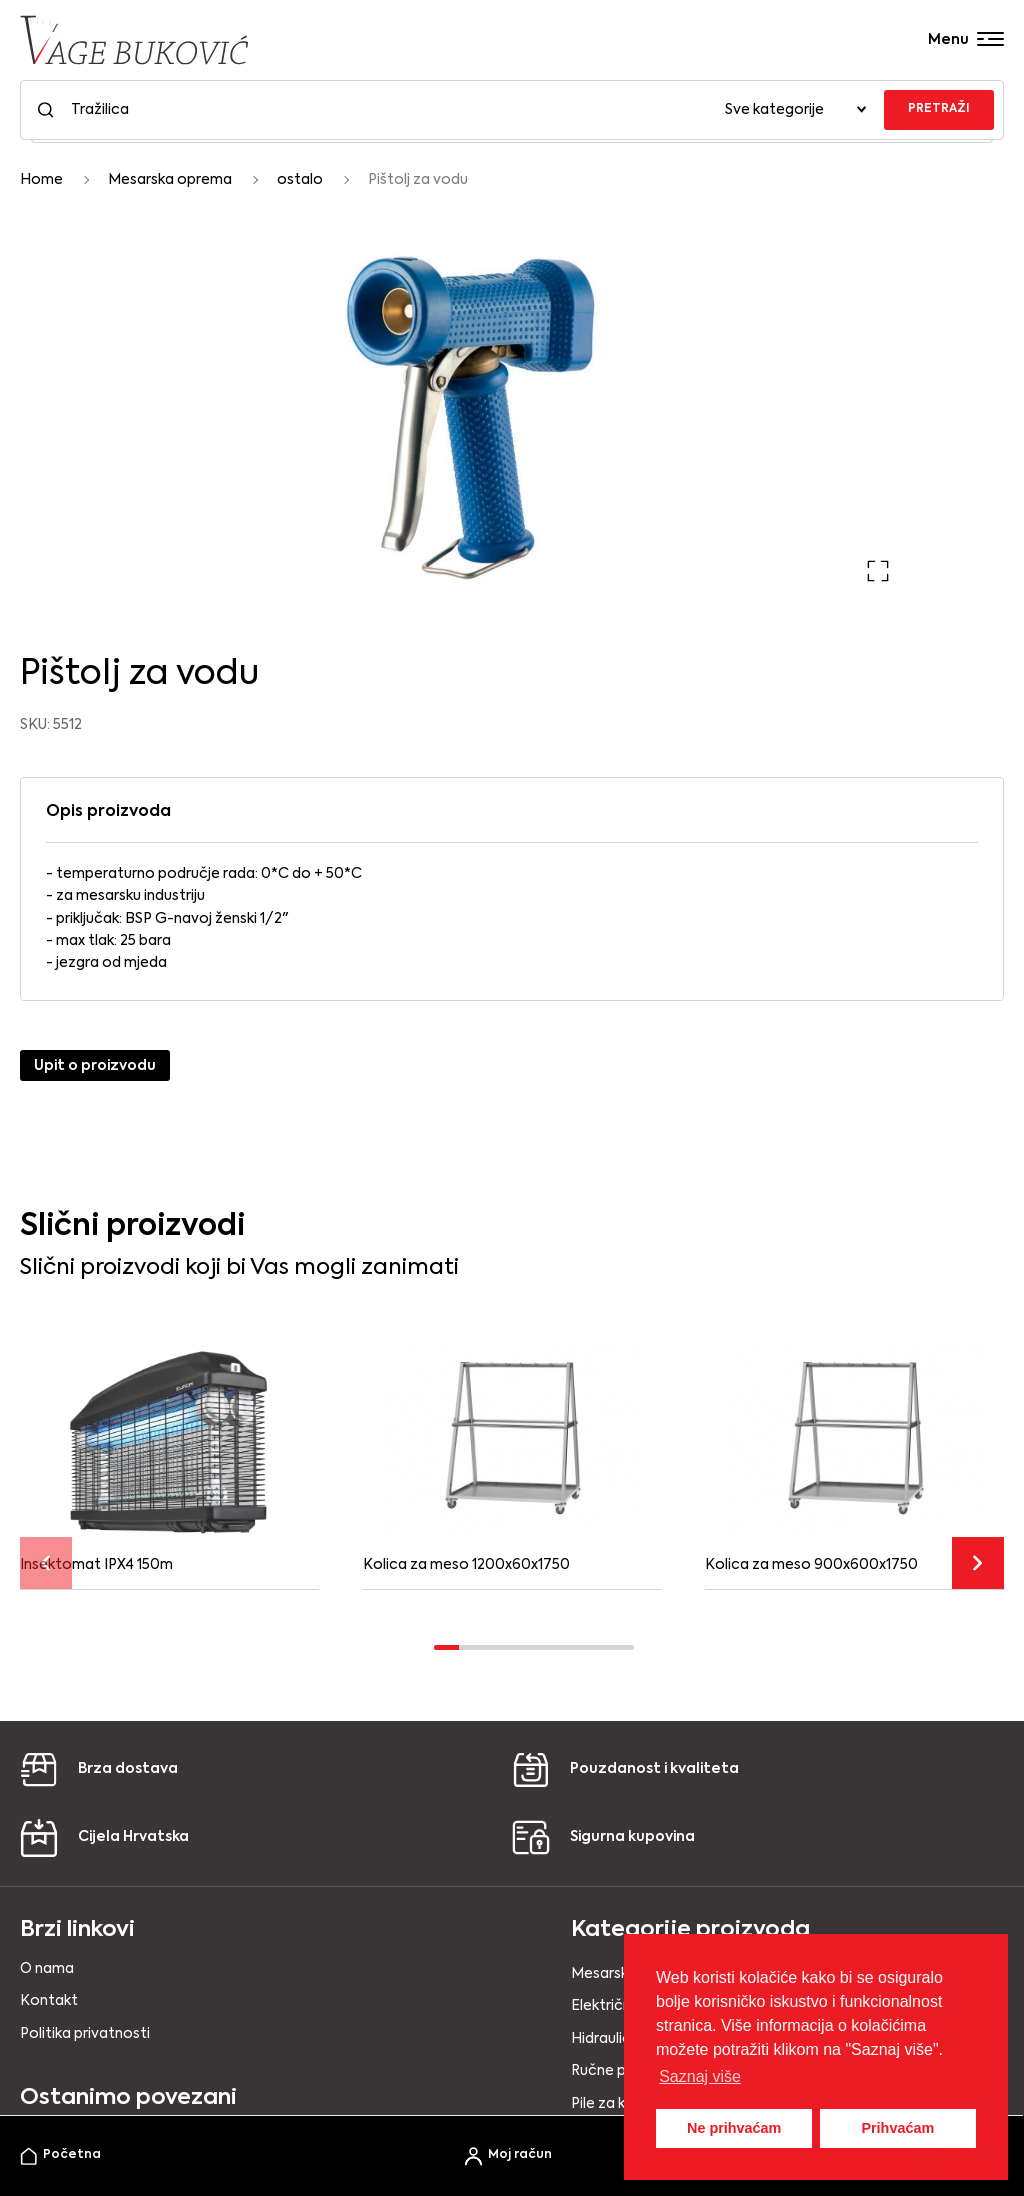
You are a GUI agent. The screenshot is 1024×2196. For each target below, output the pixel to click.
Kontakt (49, 2001)
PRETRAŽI (939, 109)
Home (41, 180)
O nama (47, 1969)
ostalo (300, 180)
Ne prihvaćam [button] (734, 2128)
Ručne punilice (620, 2071)
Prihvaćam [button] (897, 2128)
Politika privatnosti (85, 2034)
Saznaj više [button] (700, 2076)
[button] (878, 571)
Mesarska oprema (170, 180)
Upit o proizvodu (95, 1066)
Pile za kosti (611, 2104)
